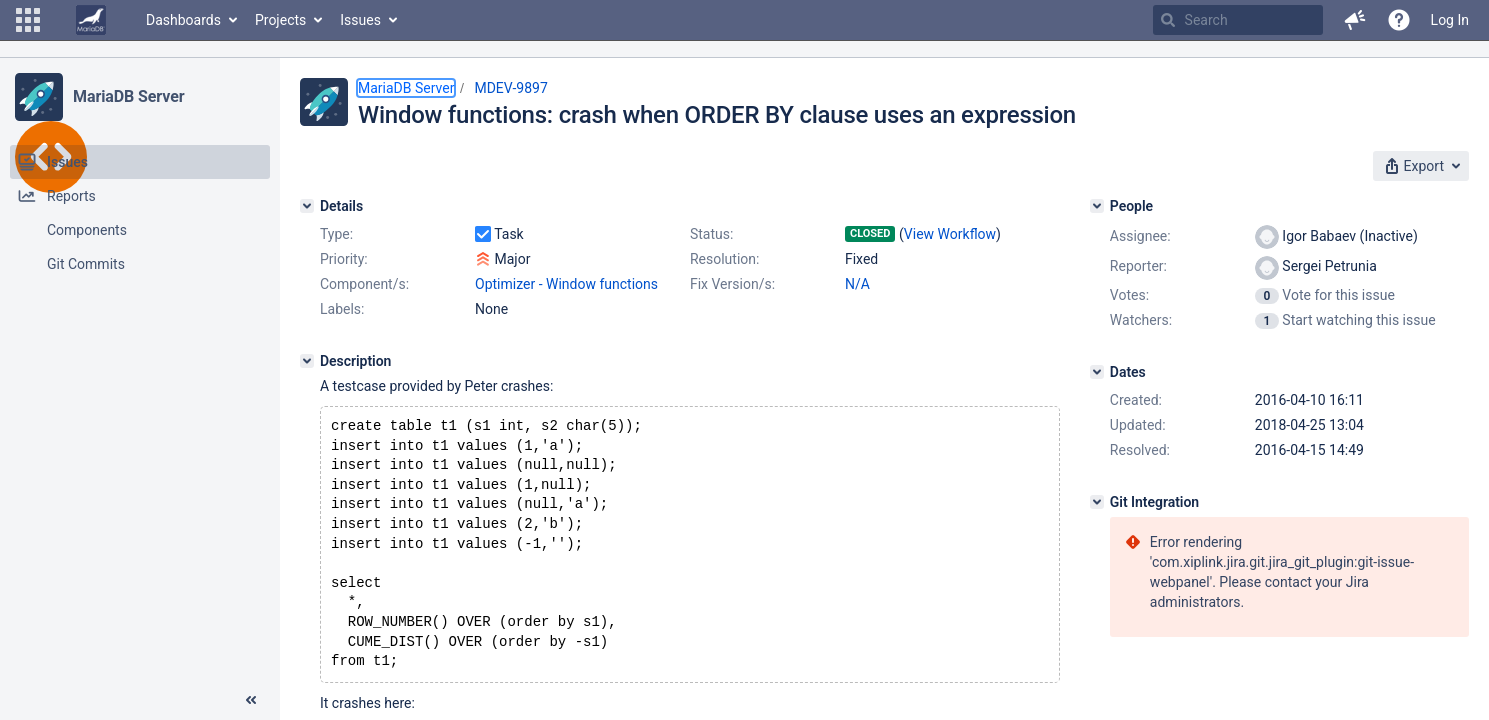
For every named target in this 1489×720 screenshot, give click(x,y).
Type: (336, 234)
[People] (1097, 206)
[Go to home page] (91, 20)
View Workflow (950, 234)
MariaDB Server (128, 96)
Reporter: (1138, 266)
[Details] (307, 206)
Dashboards (183, 20)
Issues (360, 20)
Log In (1450, 20)
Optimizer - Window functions (566, 284)
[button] (28, 20)
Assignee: (1140, 236)
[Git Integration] (1097, 502)
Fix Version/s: (732, 284)
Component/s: (364, 284)
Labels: (342, 309)
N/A (857, 284)
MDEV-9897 (510, 88)
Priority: (344, 259)
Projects (280, 20)
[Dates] (1097, 372)
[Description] (307, 361)
